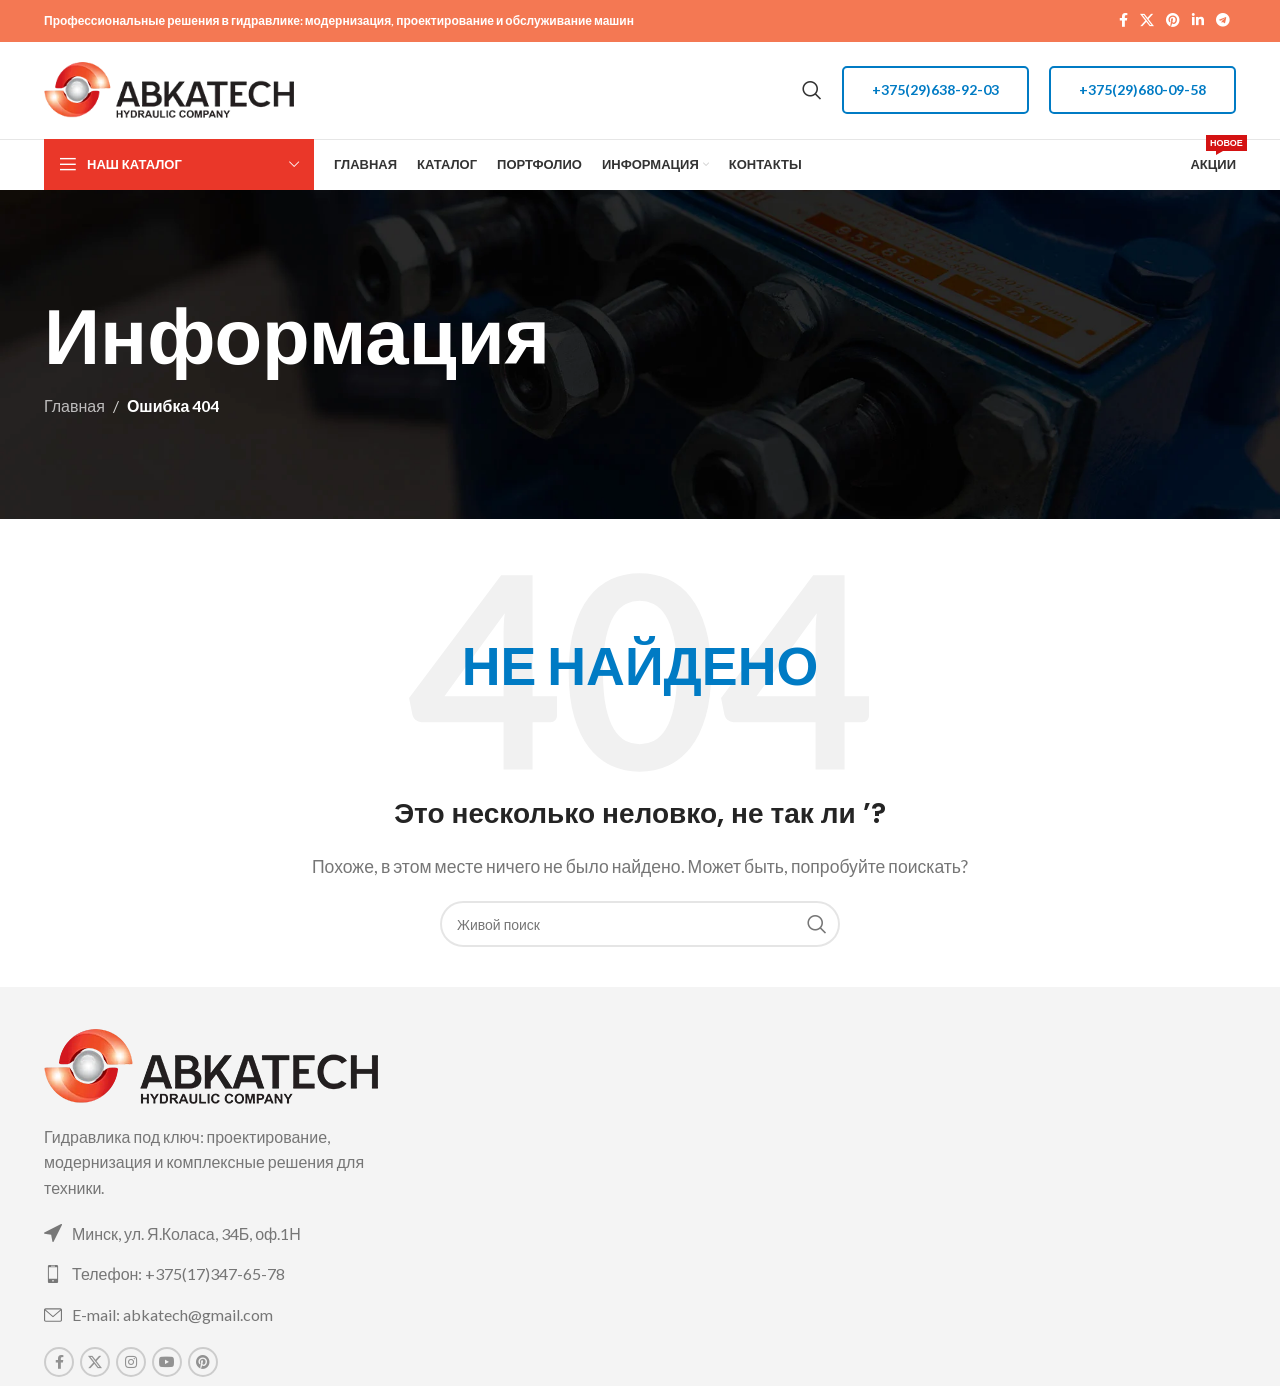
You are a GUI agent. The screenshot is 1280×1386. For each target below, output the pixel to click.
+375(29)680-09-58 (1142, 93)
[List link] (232, 1241)
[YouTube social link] (167, 1370)
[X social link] (1147, 21)
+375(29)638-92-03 (935, 93)
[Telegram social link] (1223, 21)
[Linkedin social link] (1198, 21)
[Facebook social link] (1123, 21)
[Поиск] (812, 94)
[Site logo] (169, 91)
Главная (74, 413)
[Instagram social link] (131, 1370)
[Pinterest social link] (1173, 21)
